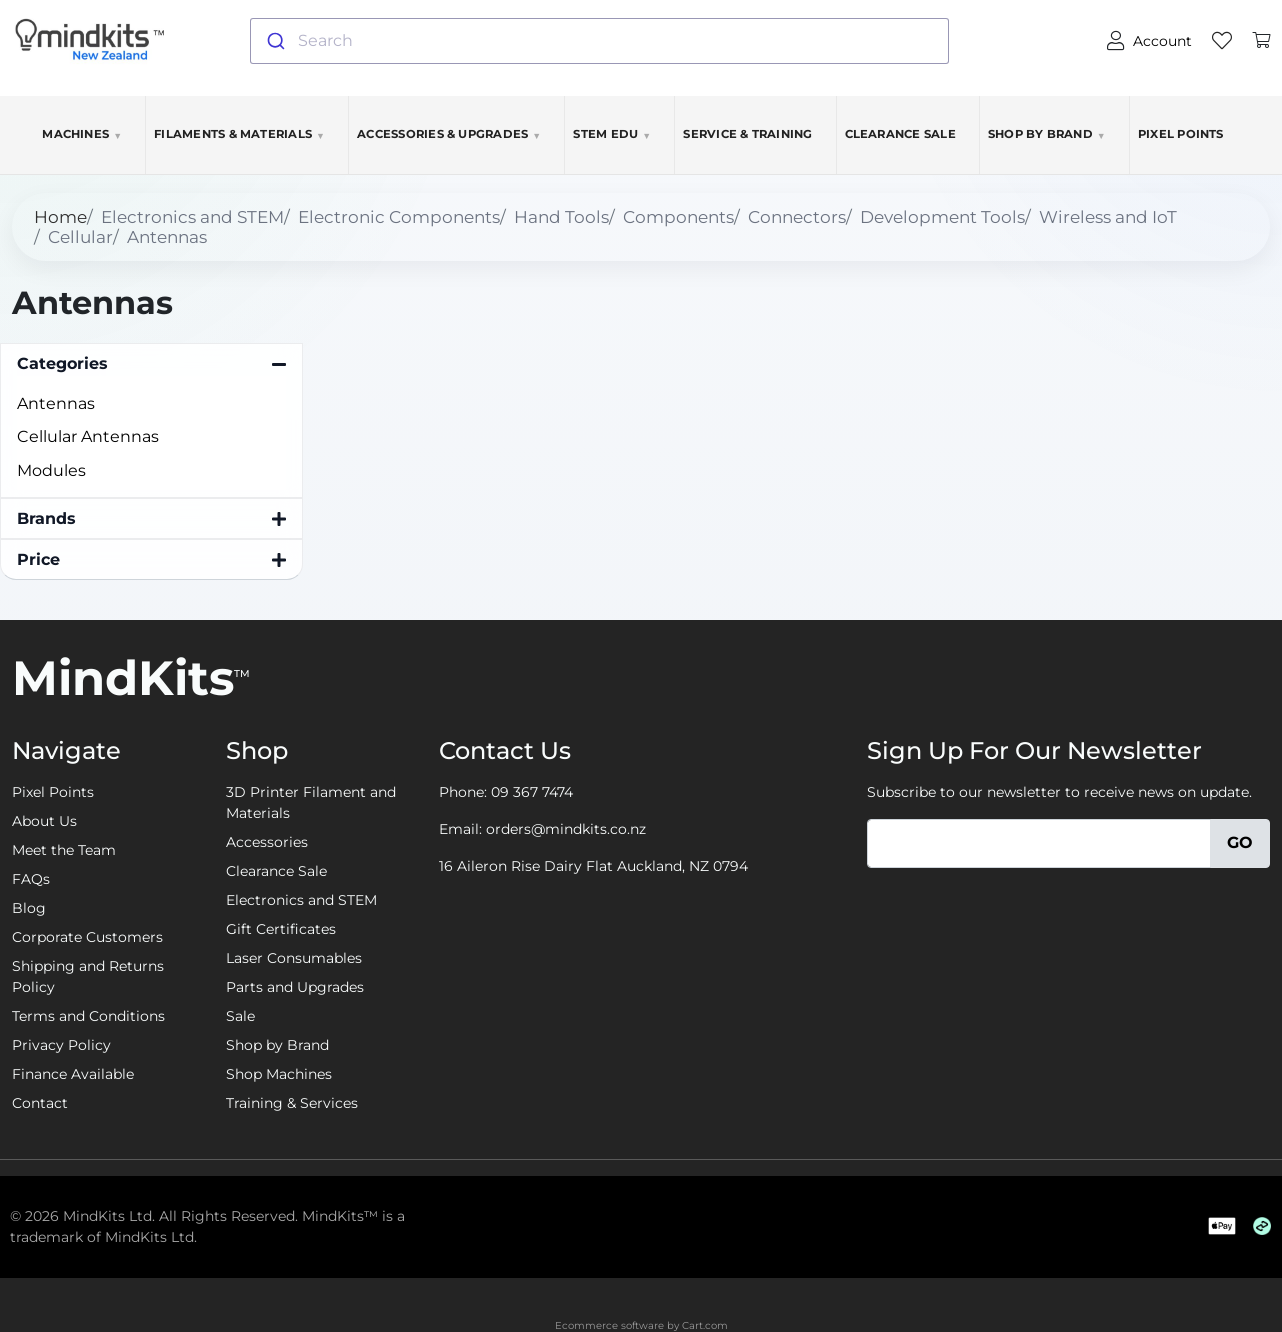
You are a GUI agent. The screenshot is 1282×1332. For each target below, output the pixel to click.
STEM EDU (612, 134)
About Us (44, 821)
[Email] (1039, 843)
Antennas (56, 403)
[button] (151, 364)
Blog (29, 908)
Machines (82, 134)
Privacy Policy (61, 1045)
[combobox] (600, 41)
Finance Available (73, 1074)
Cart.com (705, 1325)
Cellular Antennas (88, 436)
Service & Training (747, 134)
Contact (40, 1103)
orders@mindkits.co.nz (566, 829)
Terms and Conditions (88, 1016)
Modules (51, 470)
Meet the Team (64, 850)
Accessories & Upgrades (449, 134)
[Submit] (274, 41)
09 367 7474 (532, 792)
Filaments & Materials (239, 134)
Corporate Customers (87, 937)
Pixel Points (1181, 134)
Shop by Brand (1047, 134)
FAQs (31, 879)
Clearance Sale (900, 134)
